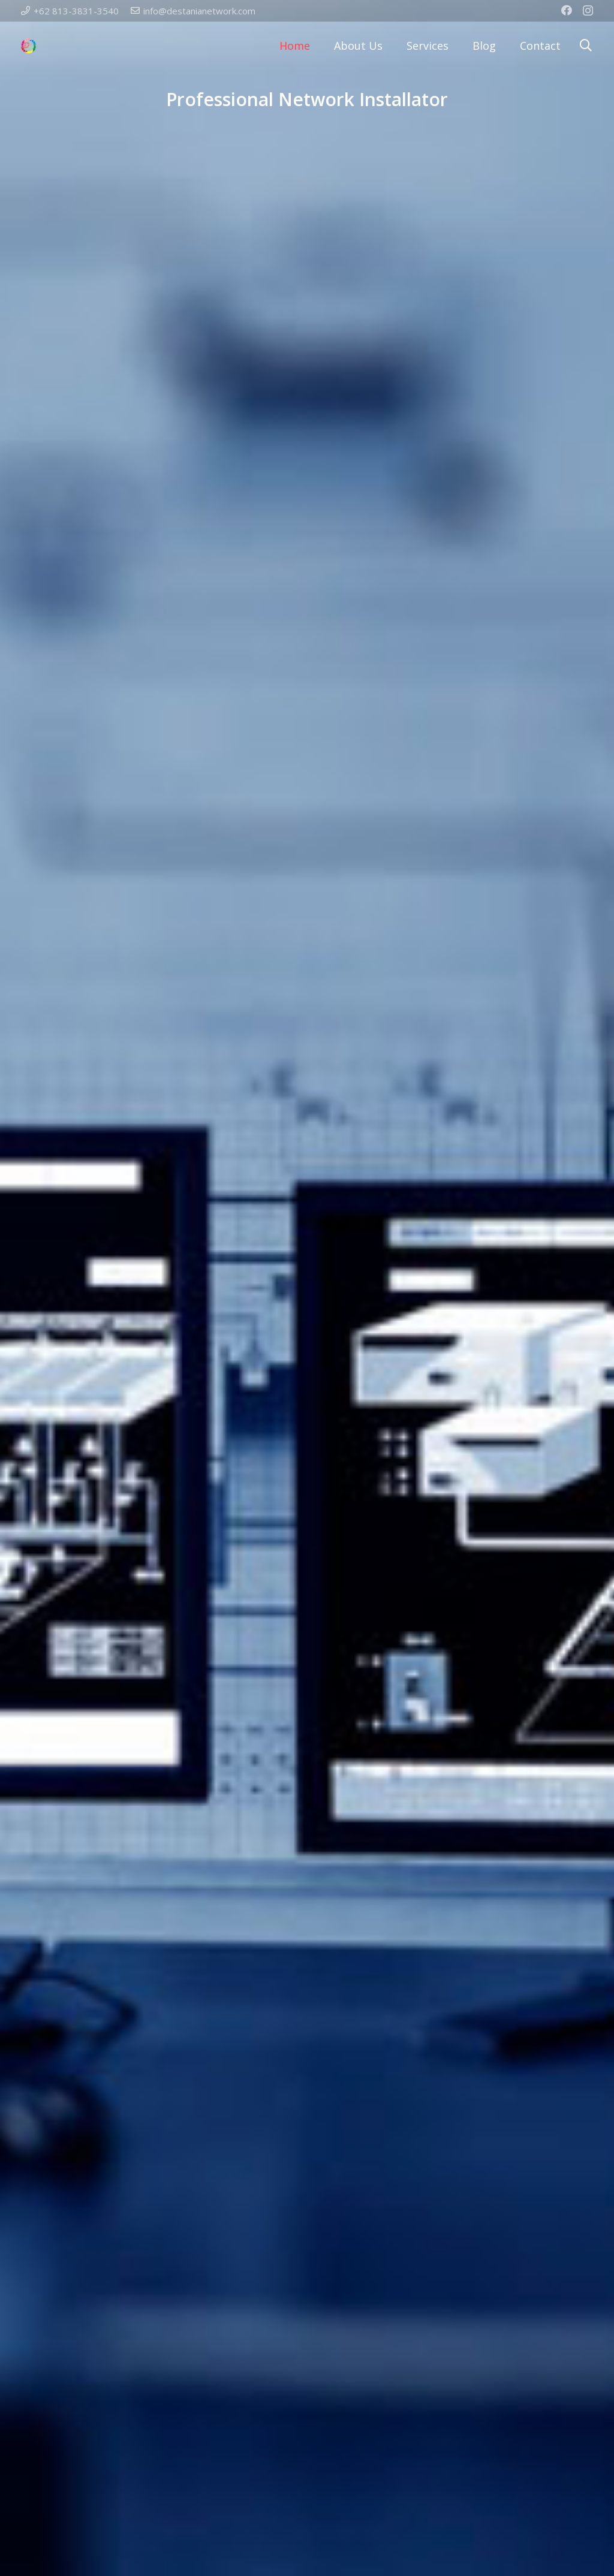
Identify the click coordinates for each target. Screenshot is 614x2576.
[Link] (28, 45)
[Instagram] (588, 11)
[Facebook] (566, 10)
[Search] (586, 45)
